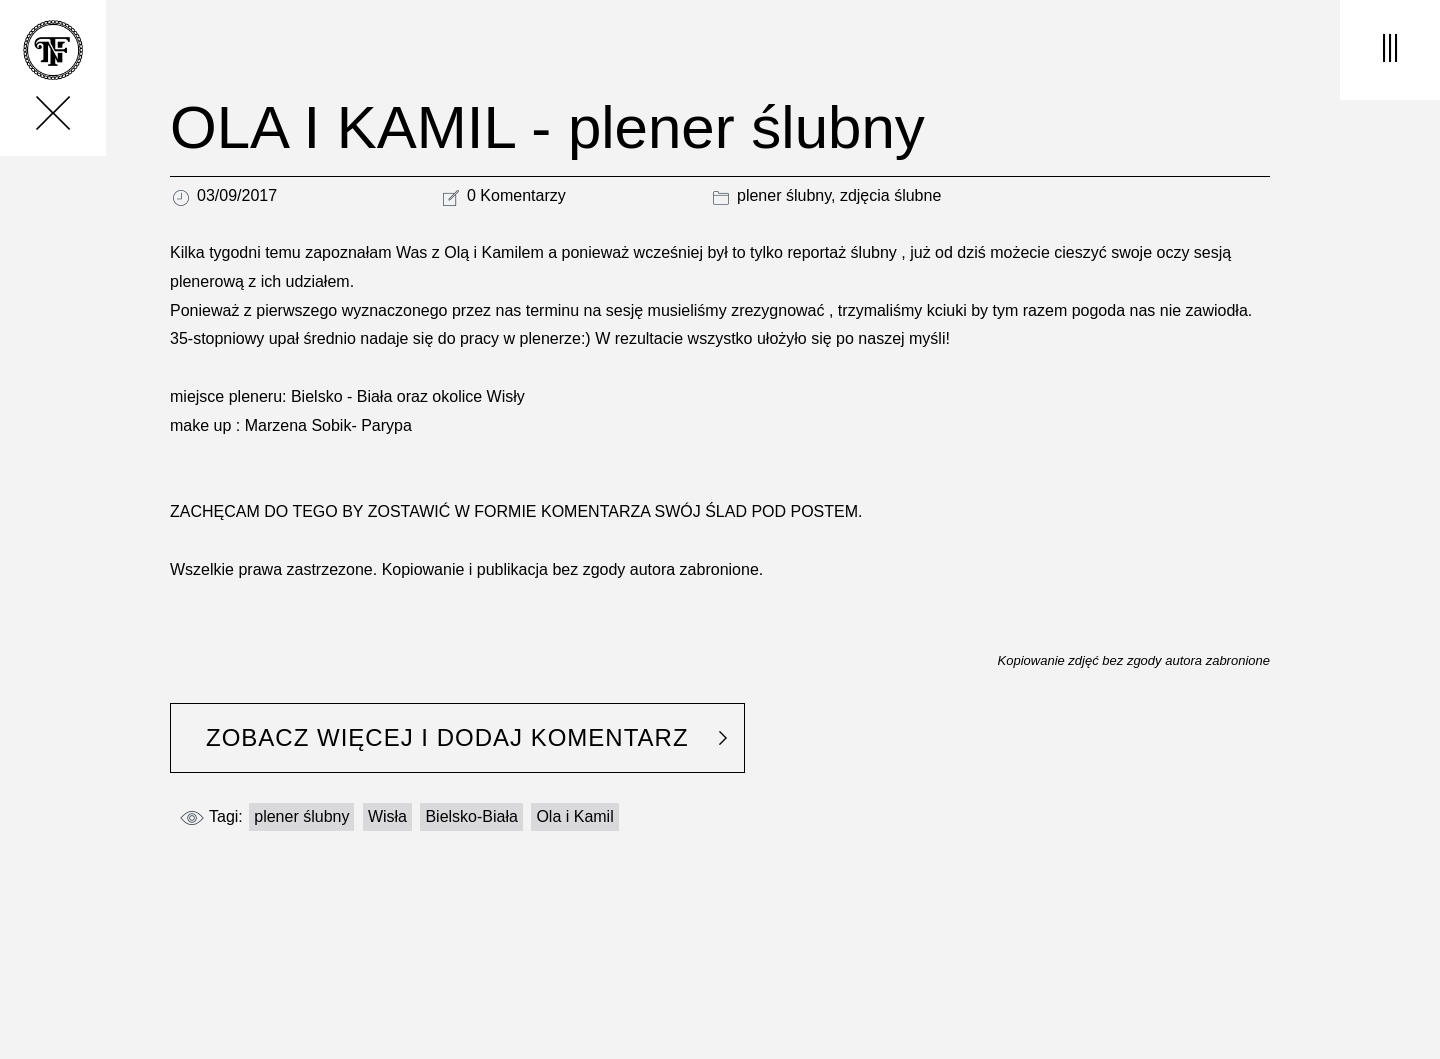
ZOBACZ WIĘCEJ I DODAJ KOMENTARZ (447, 737)
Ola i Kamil (574, 816)
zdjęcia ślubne (890, 195)
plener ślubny (784, 195)
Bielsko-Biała (471, 816)
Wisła (387, 816)
